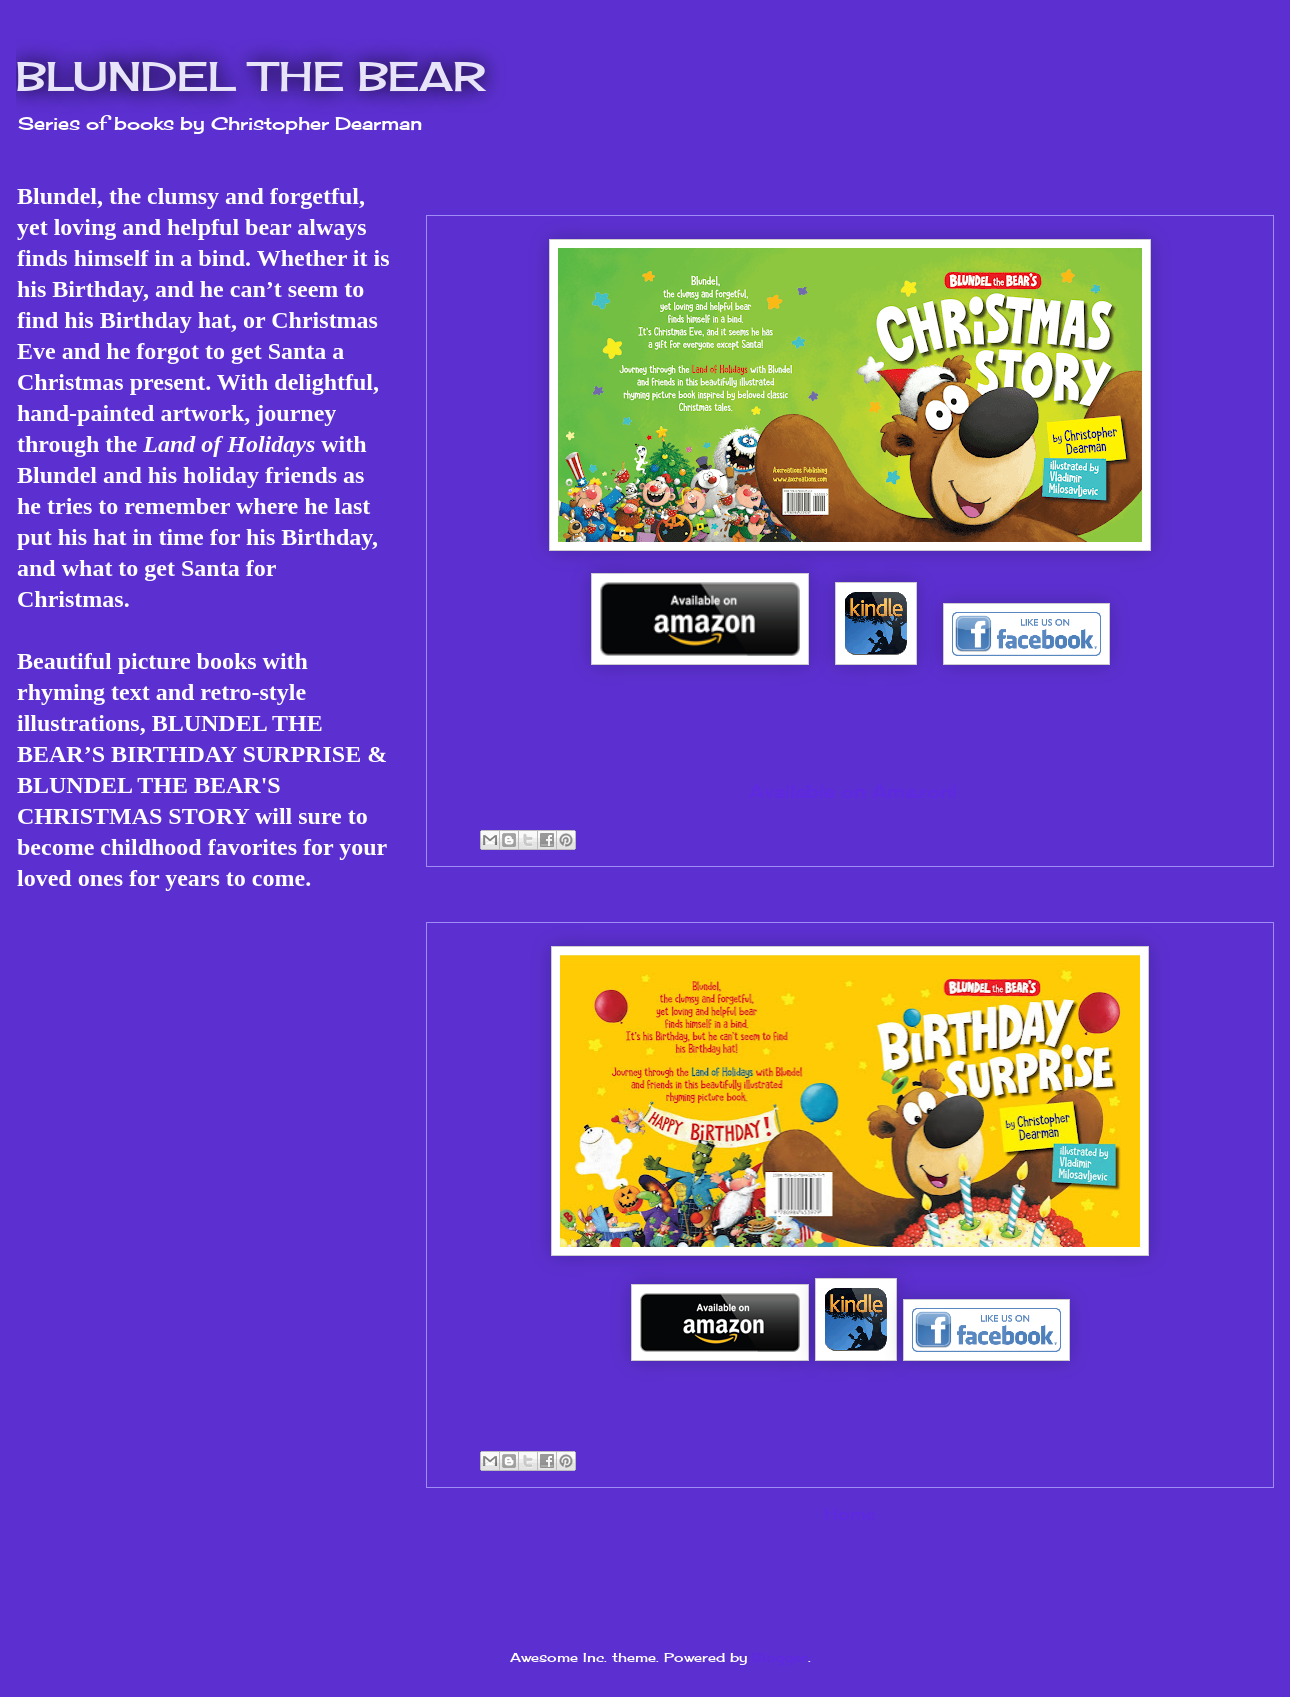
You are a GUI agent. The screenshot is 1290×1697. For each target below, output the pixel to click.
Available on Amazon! (853, 791)
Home (850, 1514)
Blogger (780, 1657)
